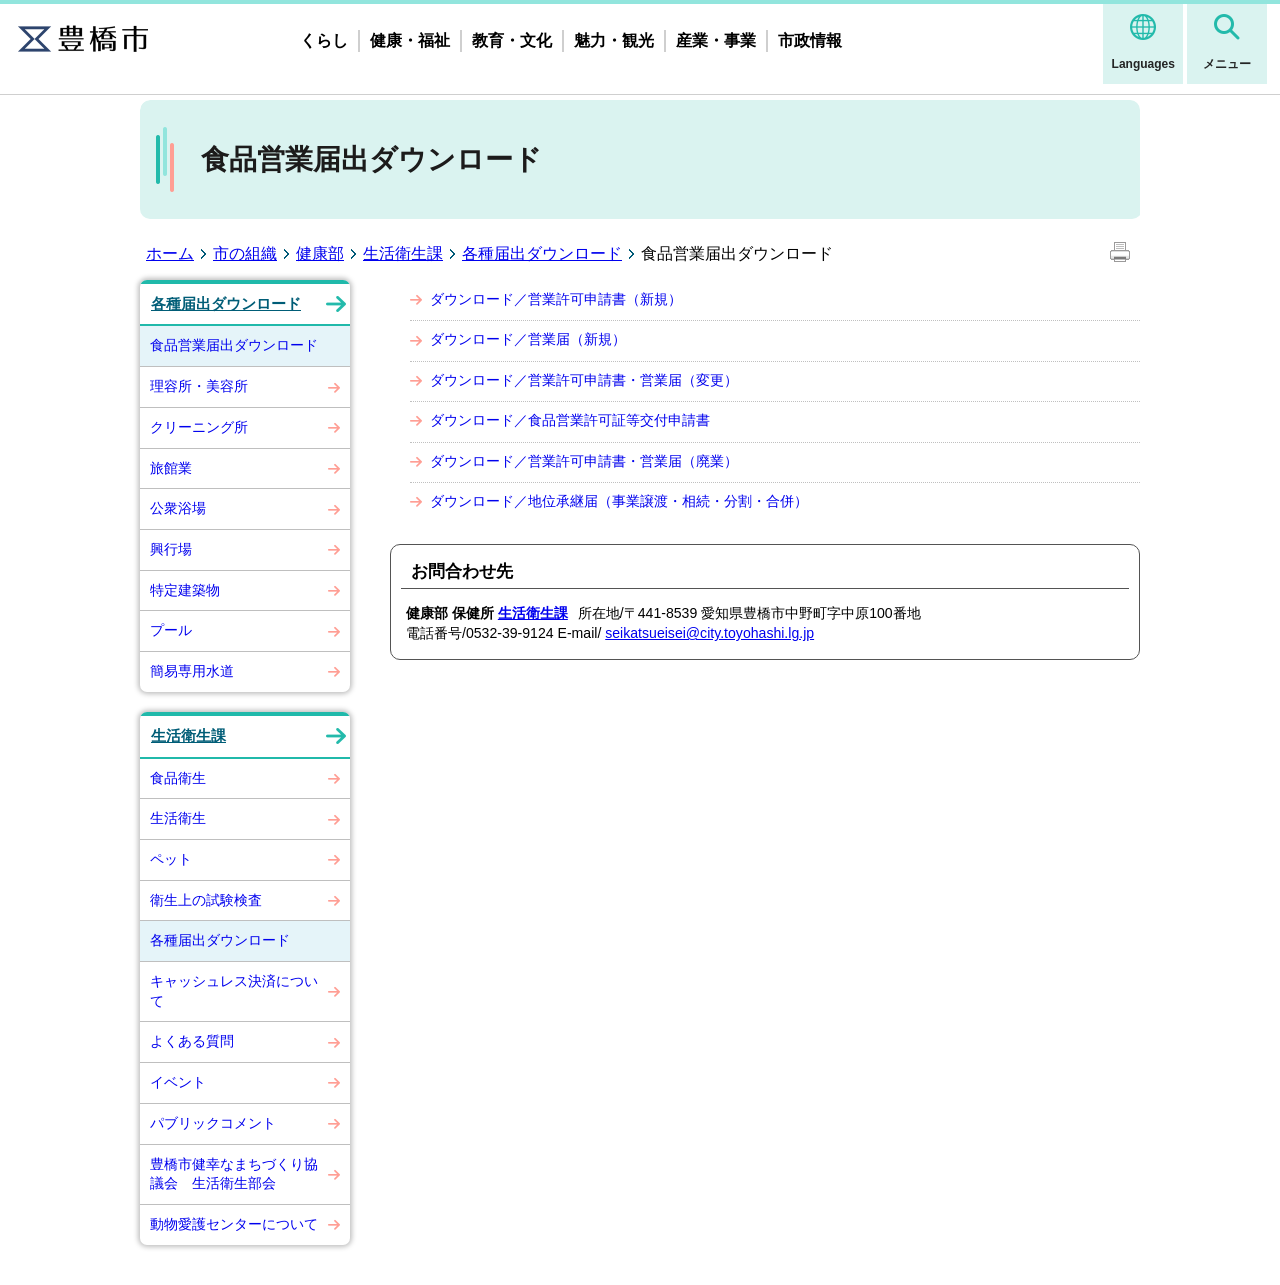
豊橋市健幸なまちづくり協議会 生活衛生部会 (234, 1174)
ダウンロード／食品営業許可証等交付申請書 (570, 420)
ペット (171, 859)
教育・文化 (512, 40)
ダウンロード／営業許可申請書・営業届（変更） (584, 380)
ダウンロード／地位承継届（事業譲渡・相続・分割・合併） (619, 501)
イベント (178, 1082)
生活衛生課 (403, 253)
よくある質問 (192, 1041)
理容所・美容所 (199, 386)
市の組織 (245, 253)
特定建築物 (185, 590)
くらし (324, 40)
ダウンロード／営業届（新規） (528, 339)
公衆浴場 (178, 508)
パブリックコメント (213, 1123)
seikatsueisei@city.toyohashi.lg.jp (709, 633)
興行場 (171, 549)
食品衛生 (178, 778)
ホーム (170, 253)
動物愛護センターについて (234, 1224)
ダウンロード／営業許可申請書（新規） (556, 299)
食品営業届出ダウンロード (234, 345)
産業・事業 (716, 40)
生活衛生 (178, 818)
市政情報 (810, 40)
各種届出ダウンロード (542, 253)
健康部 (320, 253)
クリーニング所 (199, 427)
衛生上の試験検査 (206, 900)
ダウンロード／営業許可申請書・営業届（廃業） (584, 461)
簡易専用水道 (192, 671)
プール (171, 630)
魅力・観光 (614, 40)
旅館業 (171, 468)
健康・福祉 (410, 40)
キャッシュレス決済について (234, 991)
